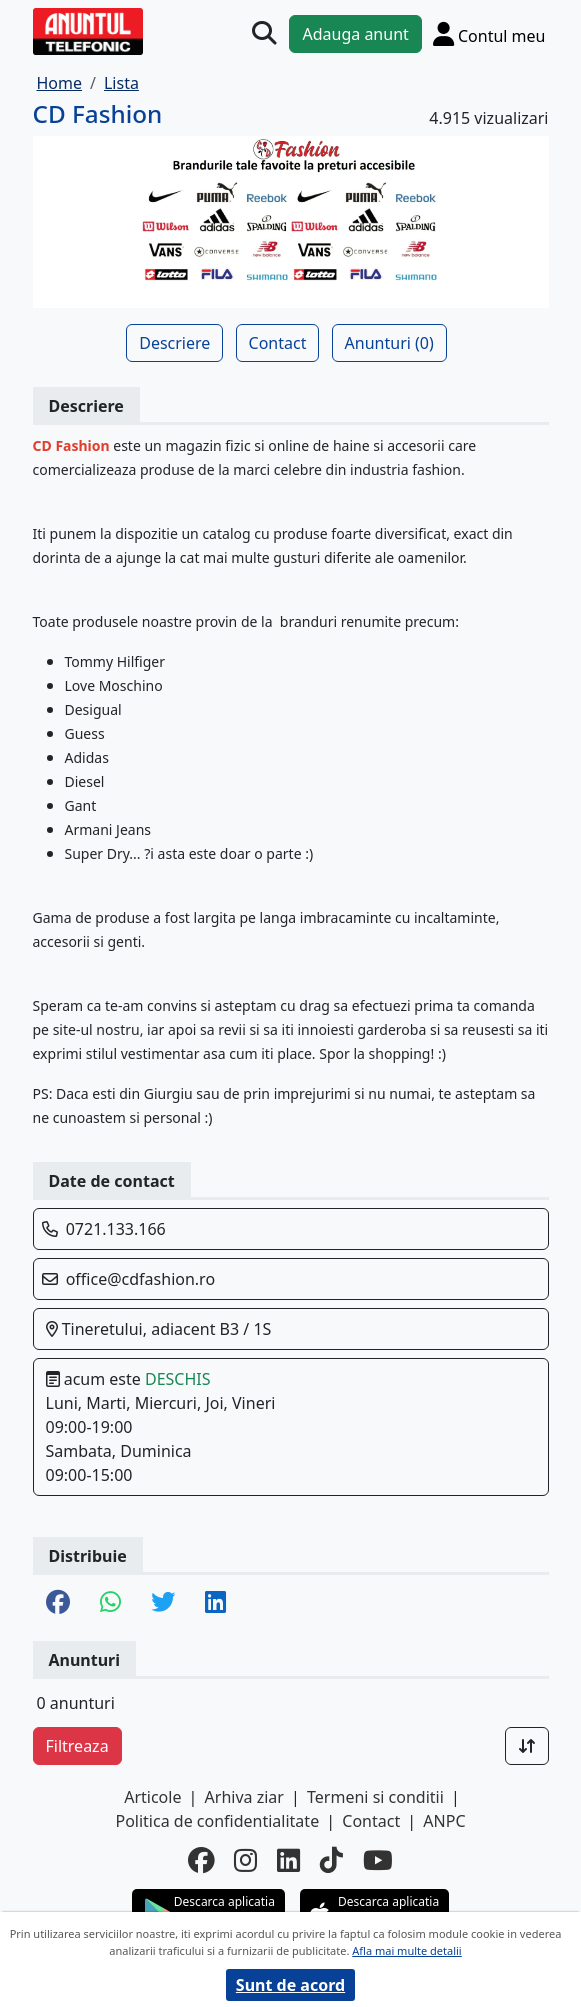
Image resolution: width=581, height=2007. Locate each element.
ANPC (444, 1821)
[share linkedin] (215, 1603)
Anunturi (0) (389, 343)
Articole (152, 1797)
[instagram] (245, 1861)
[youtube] (378, 1861)
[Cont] (489, 33)
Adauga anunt (355, 34)
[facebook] (201, 1861)
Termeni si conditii (375, 1797)
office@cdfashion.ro (140, 1279)
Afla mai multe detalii (406, 1950)
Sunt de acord (290, 1985)
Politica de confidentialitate (217, 1821)
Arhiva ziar (244, 1797)
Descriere (174, 343)
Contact (278, 343)
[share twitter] (163, 1603)
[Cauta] (264, 33)
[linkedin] (288, 1861)
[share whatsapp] (110, 1603)
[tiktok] (331, 1861)
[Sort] (527, 1746)
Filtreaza (77, 1746)
